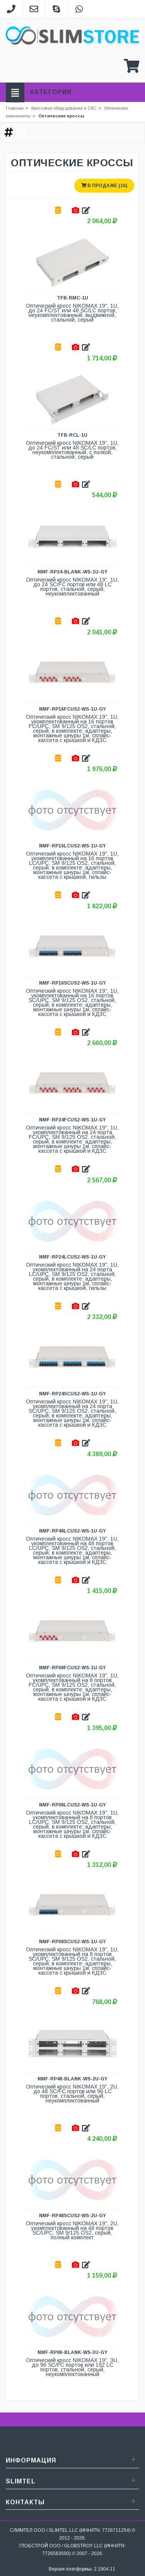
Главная (15, 108)
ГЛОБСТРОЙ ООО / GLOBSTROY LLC (61, 2545)
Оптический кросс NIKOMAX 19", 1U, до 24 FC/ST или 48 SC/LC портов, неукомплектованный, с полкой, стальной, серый (73, 450)
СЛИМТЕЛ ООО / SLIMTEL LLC (44, 2530)
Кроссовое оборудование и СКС (66, 108)
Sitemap (36, 2569)
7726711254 (115, 2530)
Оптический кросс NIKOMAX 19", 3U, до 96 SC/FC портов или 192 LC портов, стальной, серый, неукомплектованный (73, 2367)
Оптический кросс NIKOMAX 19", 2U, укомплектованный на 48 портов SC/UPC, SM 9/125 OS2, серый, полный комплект (73, 2230)
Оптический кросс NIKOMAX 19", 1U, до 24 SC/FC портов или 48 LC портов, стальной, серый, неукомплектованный (73, 586)
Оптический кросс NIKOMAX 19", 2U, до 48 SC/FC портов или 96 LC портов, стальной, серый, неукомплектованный (73, 2093)
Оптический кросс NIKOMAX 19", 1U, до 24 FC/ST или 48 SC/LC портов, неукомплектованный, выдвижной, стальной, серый (73, 312)
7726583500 (55, 2553)
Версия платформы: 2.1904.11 (82, 2569)
